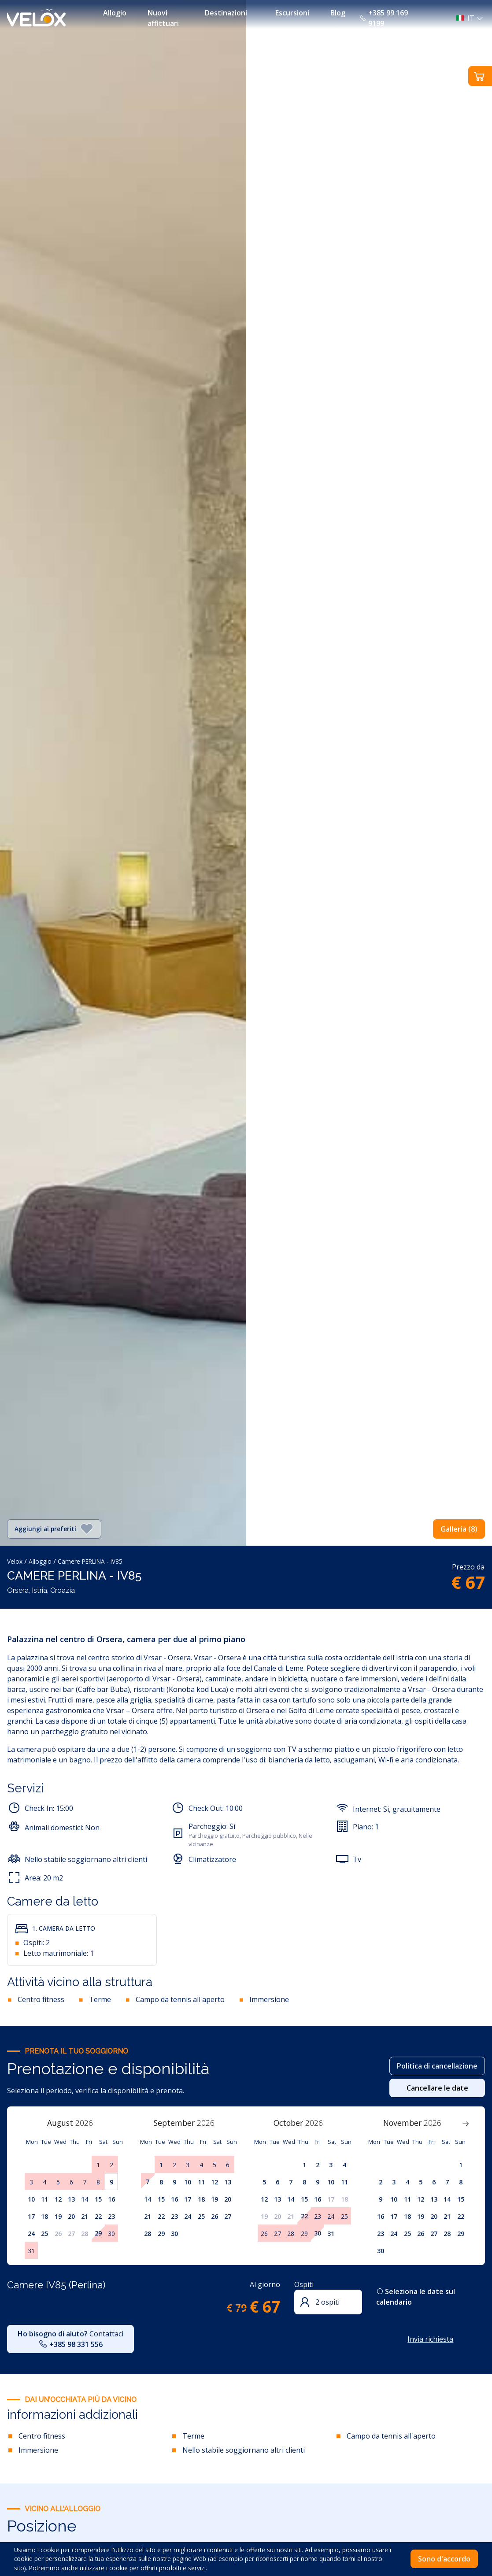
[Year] (89, 2122)
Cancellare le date (437, 2088)
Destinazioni (226, 13)
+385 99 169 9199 (383, 18)
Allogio (114, 13)
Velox (14, 1561)
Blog (337, 13)
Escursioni (292, 13)
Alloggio (40, 1561)
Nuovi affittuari (163, 18)
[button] (467, 18)
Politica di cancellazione (437, 2066)
